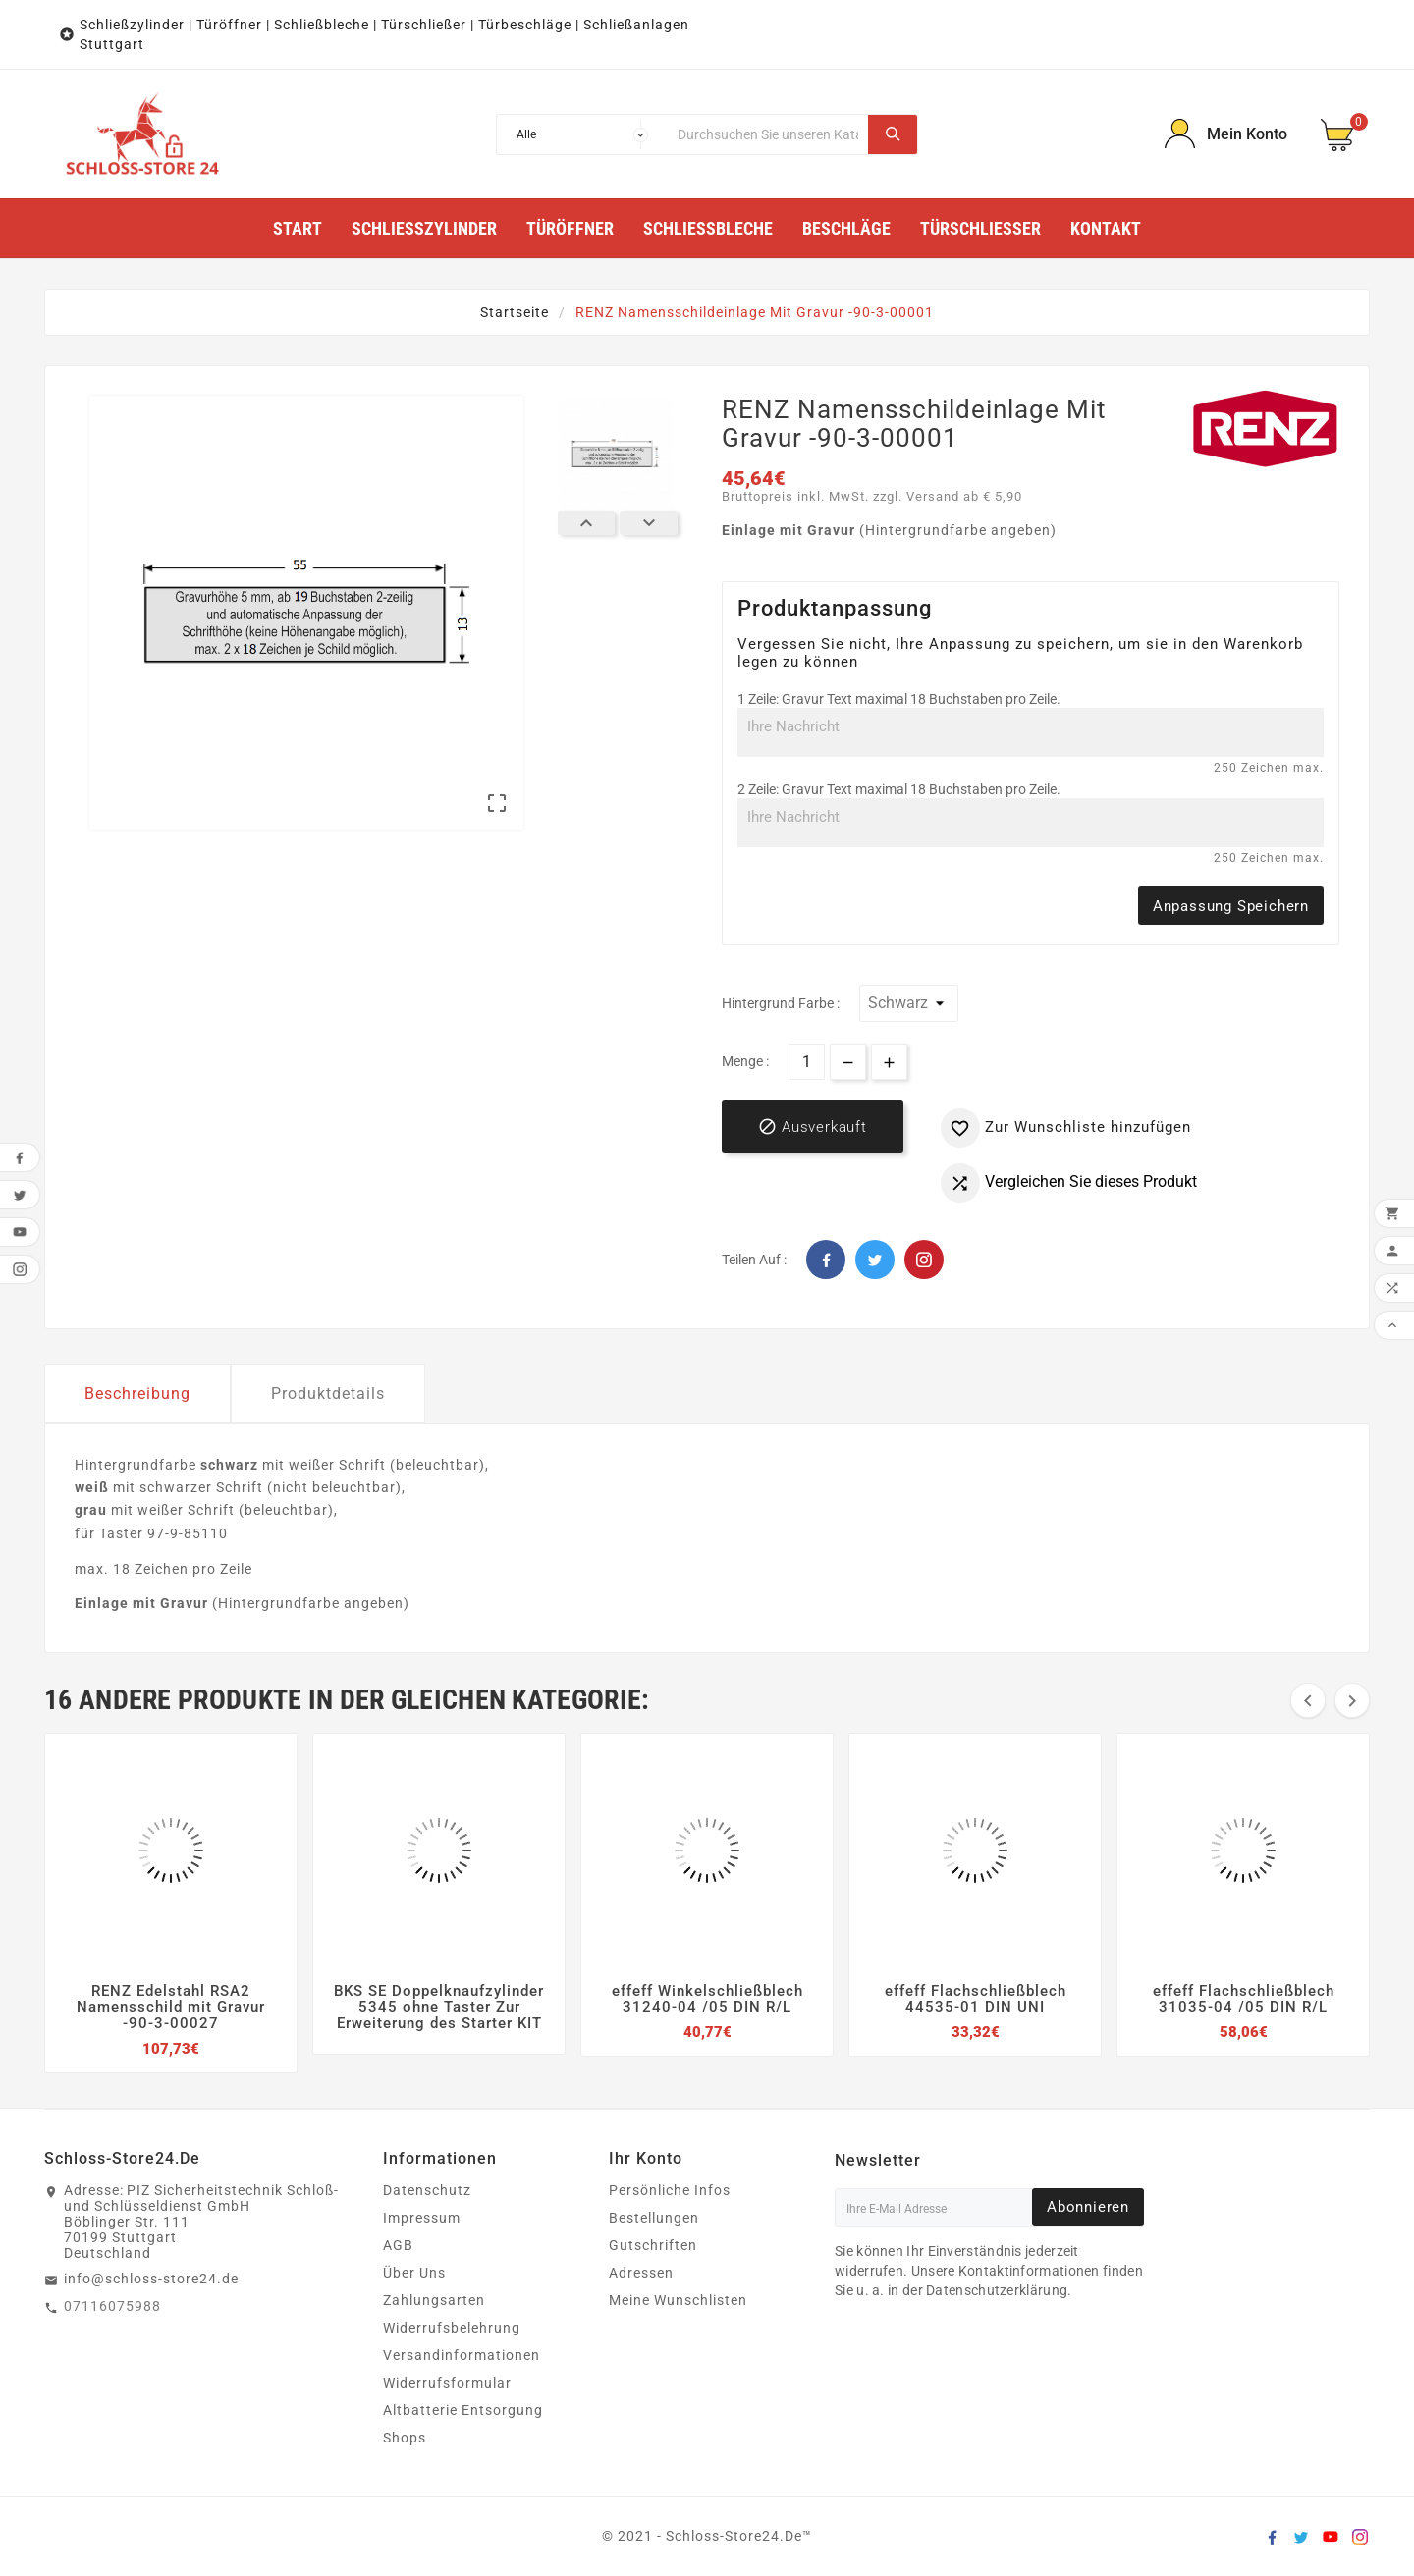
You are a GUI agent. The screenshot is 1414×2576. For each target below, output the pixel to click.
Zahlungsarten (434, 2300)
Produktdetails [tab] (328, 1393)
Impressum (422, 2218)
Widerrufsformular (447, 2382)
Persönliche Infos (670, 2190)
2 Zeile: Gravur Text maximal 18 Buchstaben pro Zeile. (898, 789)
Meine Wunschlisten (678, 2300)
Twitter (875, 1259)
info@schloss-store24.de (151, 2278)
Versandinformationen (461, 2355)
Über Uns (414, 2273)
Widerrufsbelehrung (451, 2327)
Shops (404, 2437)
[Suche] (768, 134)
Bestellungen (654, 2218)
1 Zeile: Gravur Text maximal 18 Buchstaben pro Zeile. (898, 699)
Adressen (641, 2273)
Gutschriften (653, 2245)
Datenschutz (427, 2190)
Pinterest (924, 1259)
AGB (398, 2245)
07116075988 (112, 2306)
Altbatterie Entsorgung (463, 2410)
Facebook (825, 1259)
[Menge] (807, 1062)
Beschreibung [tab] (137, 1393)
